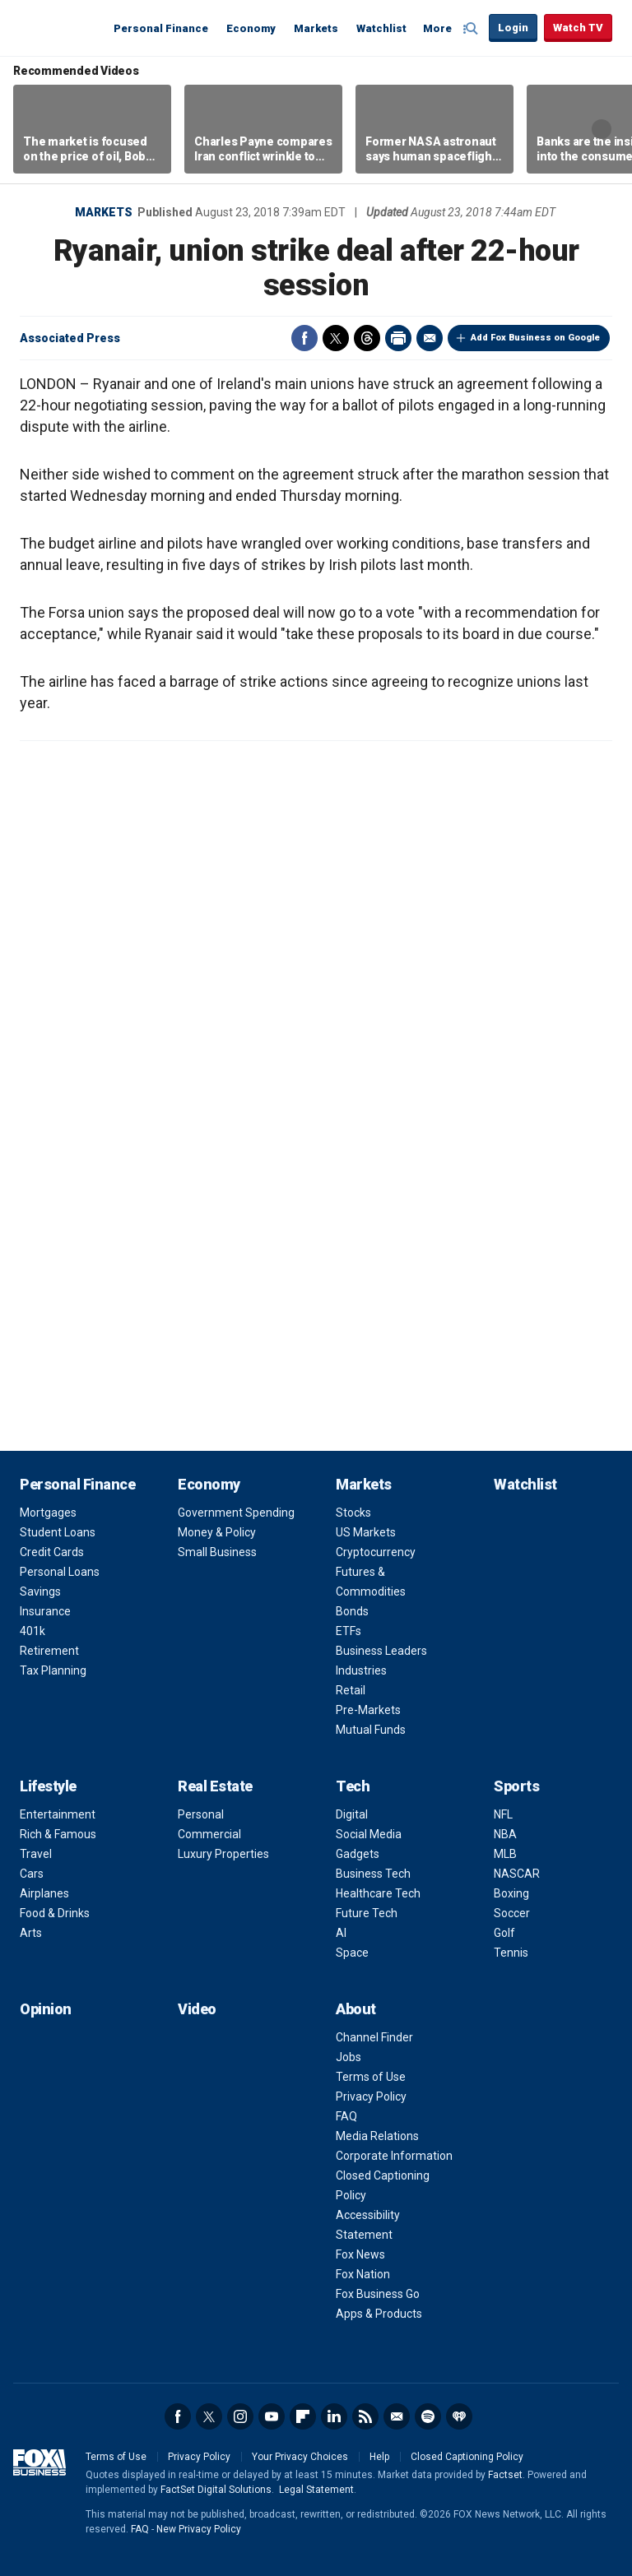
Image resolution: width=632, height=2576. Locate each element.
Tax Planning (53, 1670)
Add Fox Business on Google (535, 337)
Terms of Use (371, 2076)
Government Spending (236, 1512)
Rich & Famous (58, 1834)
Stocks (353, 1512)
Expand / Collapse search (472, 29)
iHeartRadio (459, 2416)
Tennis (511, 1952)
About (356, 2009)
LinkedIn (334, 2416)
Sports (516, 1786)
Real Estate (215, 1786)
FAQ (346, 2116)
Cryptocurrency (376, 1552)
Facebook (304, 338)
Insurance (45, 1611)
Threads (367, 338)
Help (379, 2456)
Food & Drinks (55, 1913)
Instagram (240, 2416)
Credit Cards (52, 1552)
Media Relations (377, 2136)
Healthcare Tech (378, 1893)
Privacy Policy (371, 2096)
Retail (350, 1690)
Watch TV (578, 27)
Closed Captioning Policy (467, 2456)
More (437, 28)
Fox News (360, 2254)
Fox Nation (363, 2274)
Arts (31, 1932)
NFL (503, 1814)
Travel (36, 1853)
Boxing (511, 1893)
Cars (32, 1873)
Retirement (49, 1650)
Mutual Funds (371, 1729)
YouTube (271, 2416)
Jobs (348, 2057)
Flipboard (303, 2416)
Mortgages (48, 1512)
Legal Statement (316, 2489)
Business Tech (373, 1873)
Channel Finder (374, 2037)
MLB (505, 1853)
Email (429, 338)
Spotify (428, 2416)
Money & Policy (217, 1532)
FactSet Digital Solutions (216, 2489)
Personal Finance (161, 28)
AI (341, 1932)
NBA (505, 1834)
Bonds (352, 1611)
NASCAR (517, 1873)
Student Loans (57, 1532)
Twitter (336, 338)
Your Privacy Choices (300, 2456)
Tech (352, 1786)
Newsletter (396, 2416)
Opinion (46, 2009)
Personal (201, 1814)
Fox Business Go (378, 2293)
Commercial (209, 1834)
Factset (505, 2475)
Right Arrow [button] (601, 129)
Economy (251, 28)
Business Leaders (381, 1650)
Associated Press (70, 338)
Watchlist (381, 28)
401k (32, 1631)
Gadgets (357, 1853)
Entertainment (57, 1814)
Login (513, 27)
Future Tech (366, 1913)
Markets (316, 28)
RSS (365, 2416)
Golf (504, 1932)
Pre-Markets (368, 1710)
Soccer (512, 1913)
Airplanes (44, 1893)
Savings (40, 1591)
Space (352, 1952)
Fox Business (59, 27)
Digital (352, 1814)
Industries (361, 1670)
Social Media (369, 1834)
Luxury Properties (223, 1853)
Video (197, 2009)
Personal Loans (60, 1571)
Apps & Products (379, 2313)
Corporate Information (394, 2155)
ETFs (348, 1631)
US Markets (366, 1532)
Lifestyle (48, 1786)
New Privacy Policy (198, 2529)
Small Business (217, 1552)
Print (398, 338)
